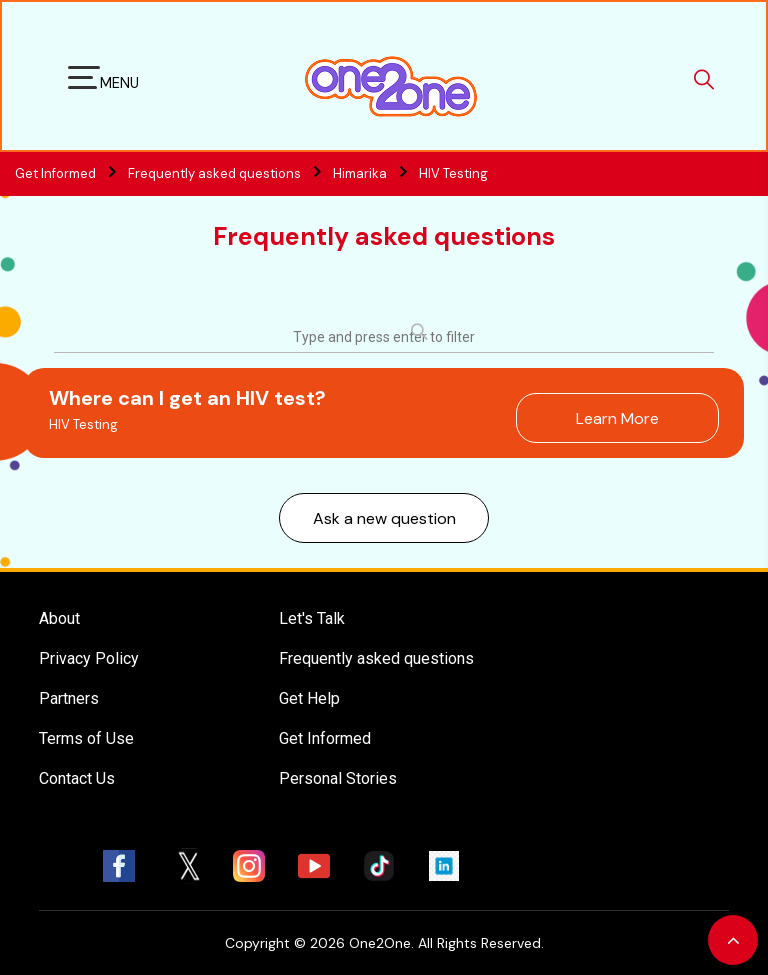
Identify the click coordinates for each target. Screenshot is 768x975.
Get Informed (325, 738)
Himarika (360, 173)
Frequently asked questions (229, 173)
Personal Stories (338, 778)
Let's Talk (312, 618)
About (59, 618)
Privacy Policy (89, 658)
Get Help (309, 698)
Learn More (617, 418)
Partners (69, 698)
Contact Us (77, 778)
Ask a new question (384, 518)
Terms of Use (86, 738)
